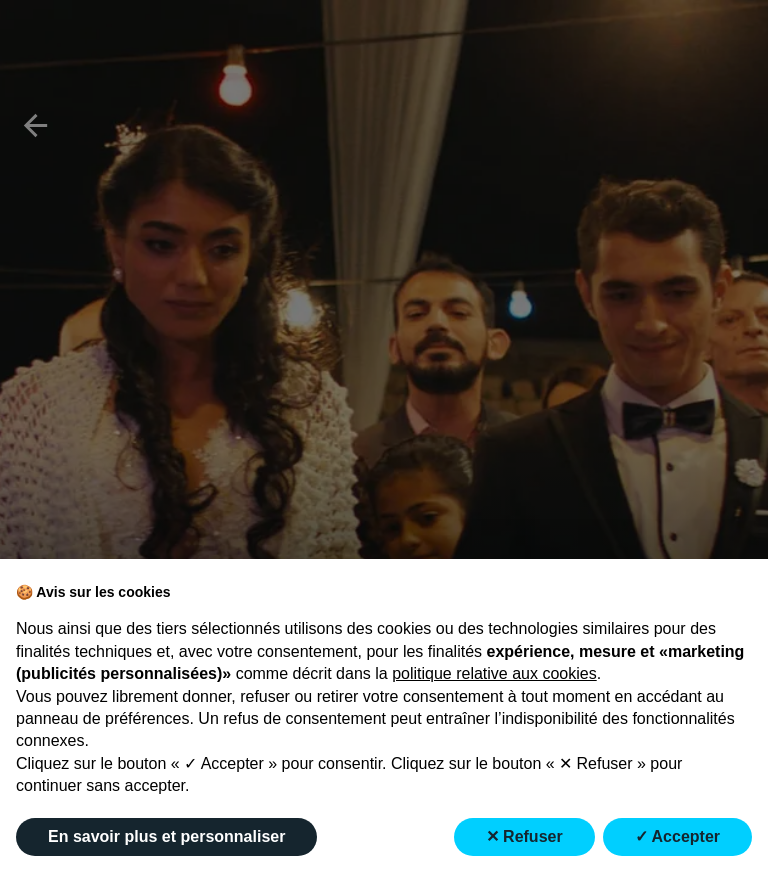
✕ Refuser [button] (524, 836)
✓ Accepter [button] (677, 836)
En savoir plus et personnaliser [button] (166, 836)
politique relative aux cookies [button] (494, 673)
